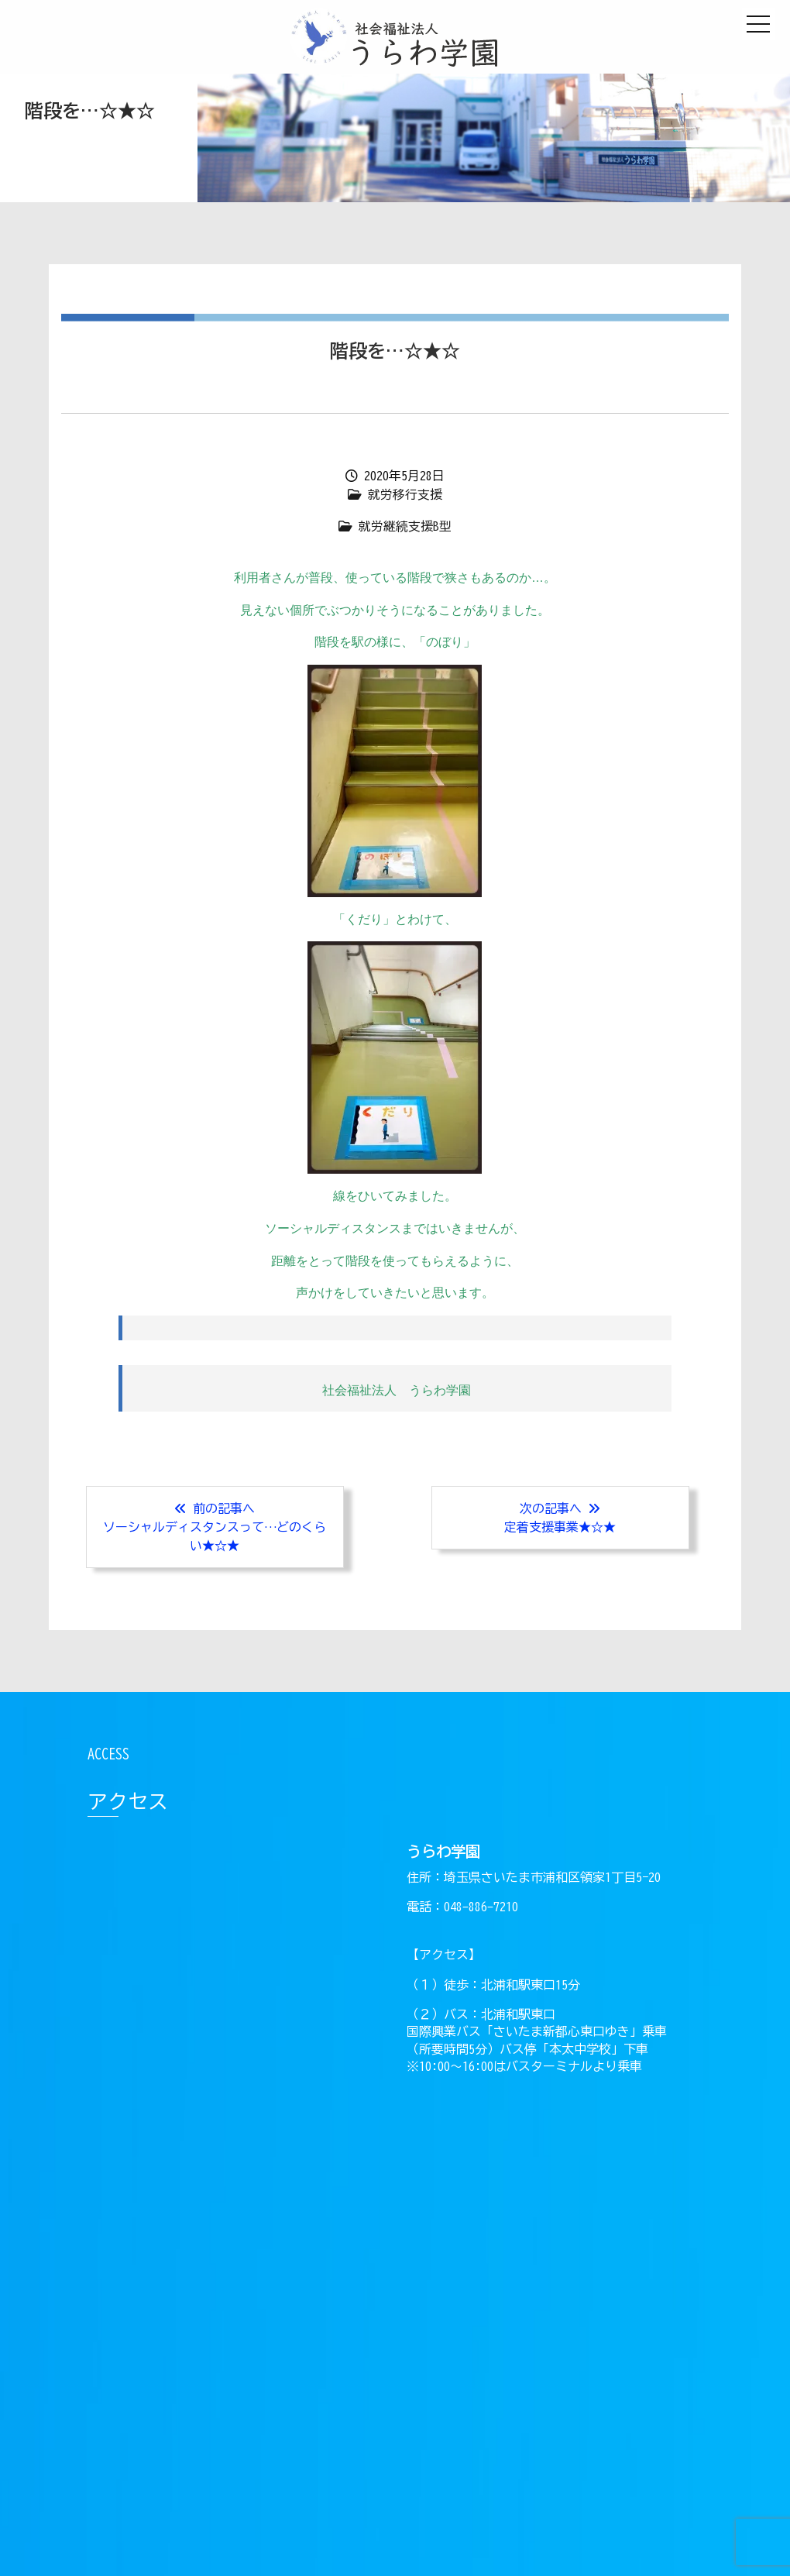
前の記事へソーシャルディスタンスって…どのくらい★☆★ (214, 1527)
